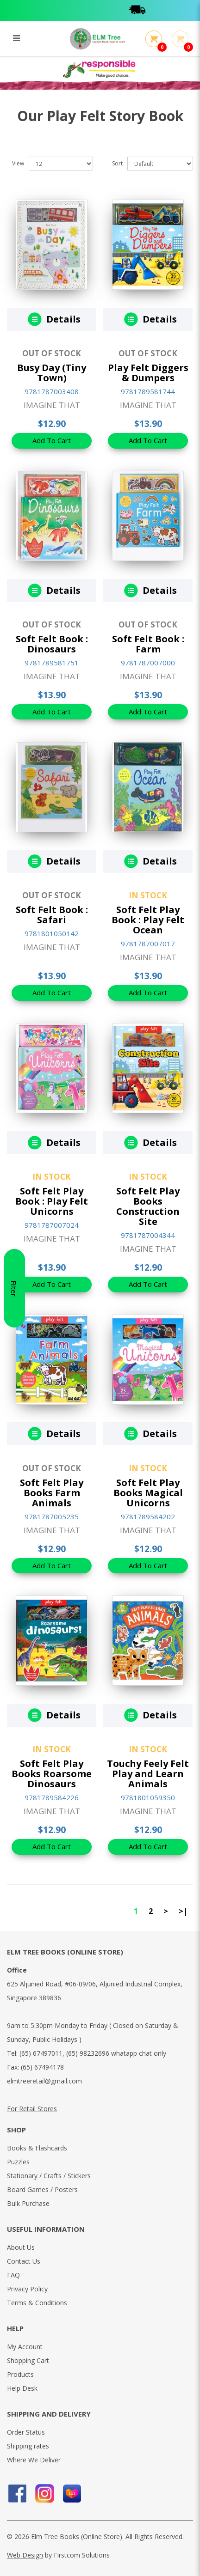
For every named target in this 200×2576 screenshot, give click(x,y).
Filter (14, 1288)
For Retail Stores (32, 2108)
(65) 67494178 (42, 2067)
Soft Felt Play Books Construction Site (148, 1206)
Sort (117, 163)
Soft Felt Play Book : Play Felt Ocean (148, 919)
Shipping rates (28, 2446)
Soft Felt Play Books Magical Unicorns (148, 1492)
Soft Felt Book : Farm (148, 644)
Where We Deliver (34, 2459)
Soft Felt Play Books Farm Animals (51, 1492)
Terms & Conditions (37, 2302)
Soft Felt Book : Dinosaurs (52, 644)
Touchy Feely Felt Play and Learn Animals (148, 1773)
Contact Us (23, 2261)
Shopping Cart (28, 2360)
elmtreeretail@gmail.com (44, 2081)
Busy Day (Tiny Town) (51, 372)
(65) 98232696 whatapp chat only (116, 2053)
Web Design (25, 2555)
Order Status (26, 2432)
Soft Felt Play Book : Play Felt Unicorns (51, 1201)
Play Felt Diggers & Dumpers (148, 372)
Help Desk (22, 2388)
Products (20, 2374)
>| (183, 1911)
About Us (21, 2247)
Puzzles (18, 2161)
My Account (25, 2346)
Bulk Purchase (28, 2203)
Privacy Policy (27, 2288)
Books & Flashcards (37, 2148)
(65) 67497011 (40, 2053)
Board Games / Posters (42, 2189)
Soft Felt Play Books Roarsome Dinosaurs (52, 1773)
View (18, 163)
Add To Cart (51, 440)
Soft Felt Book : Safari (52, 914)
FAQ (13, 2275)
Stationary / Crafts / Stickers (49, 2175)
